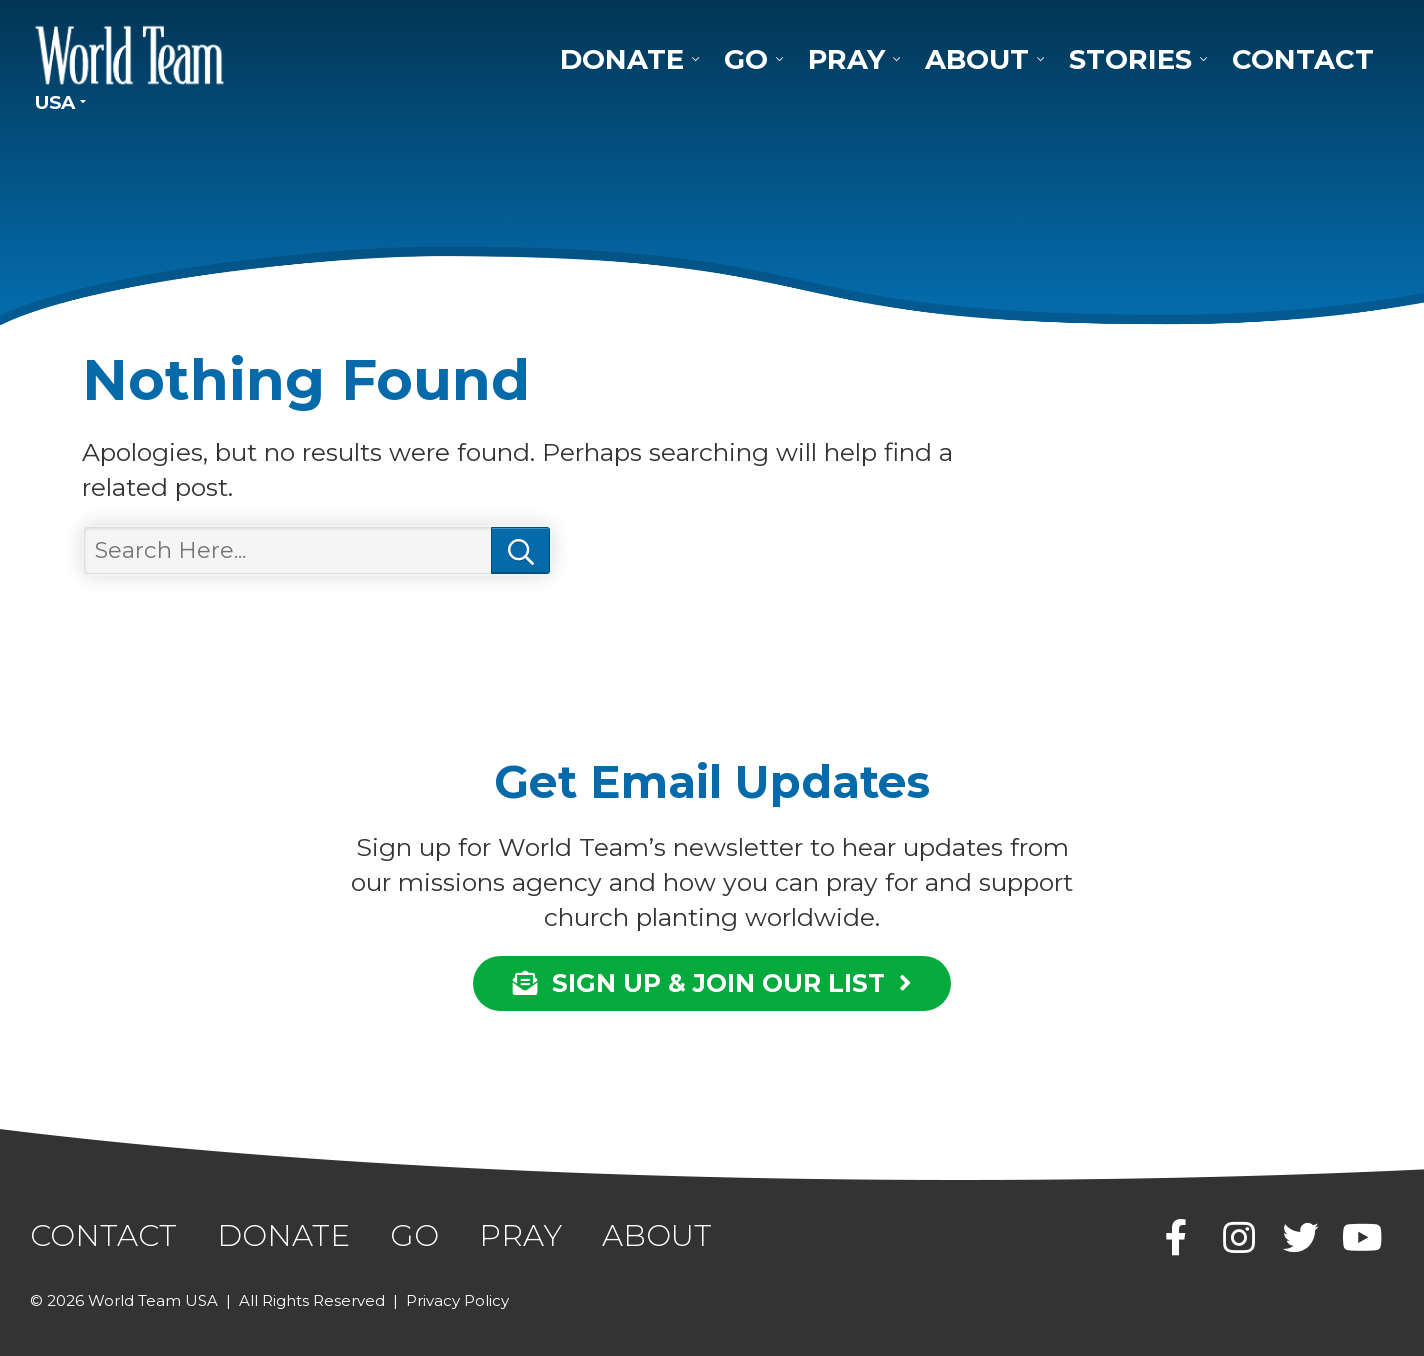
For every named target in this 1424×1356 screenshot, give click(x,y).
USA (55, 102)
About (977, 59)
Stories (1130, 59)
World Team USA (130, 55)
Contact (1303, 59)
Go (746, 59)
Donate (622, 59)
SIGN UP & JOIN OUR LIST (712, 983)
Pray (846, 59)
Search (520, 551)
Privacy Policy (457, 1300)
